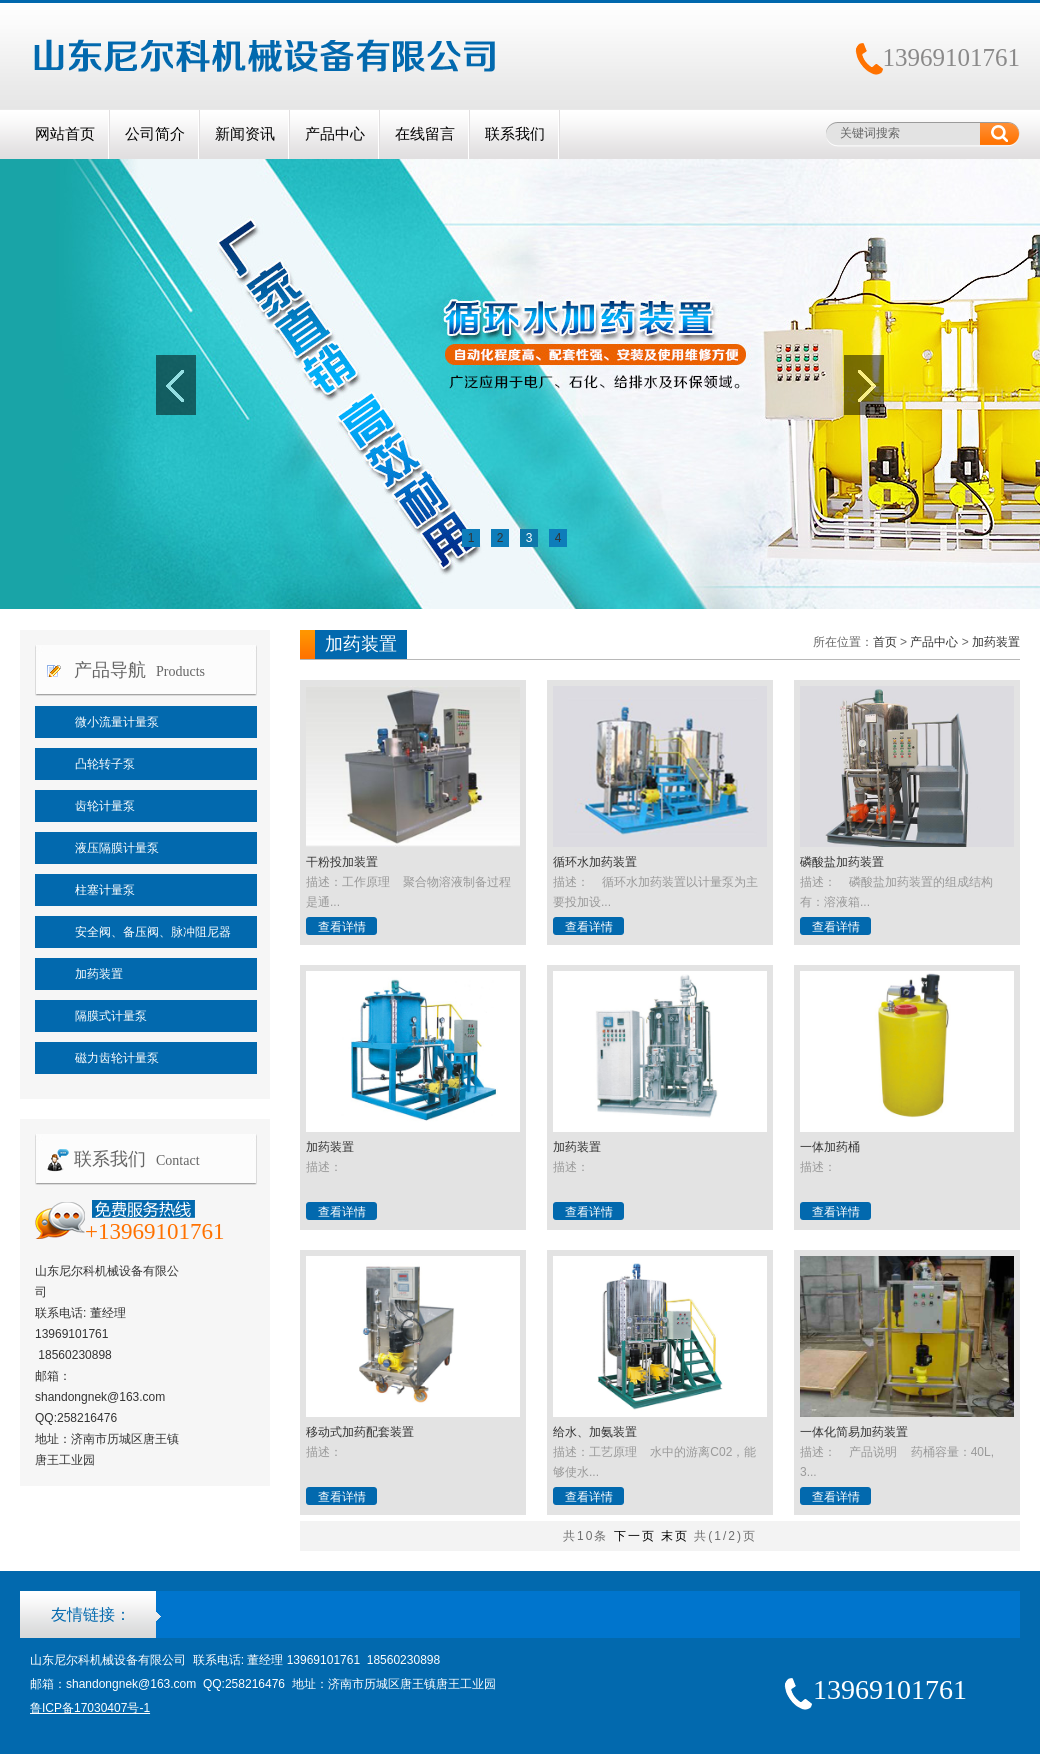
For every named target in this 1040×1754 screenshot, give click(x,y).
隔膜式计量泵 (111, 1016)
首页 (885, 642)
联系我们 (515, 134)
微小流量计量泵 (117, 722)
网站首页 (65, 134)
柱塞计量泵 (105, 890)
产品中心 (335, 134)
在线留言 (425, 134)
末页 (675, 1536)
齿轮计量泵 (105, 806)
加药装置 (99, 974)
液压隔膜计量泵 (117, 848)
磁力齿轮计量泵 (117, 1058)
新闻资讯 (245, 134)
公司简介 (155, 134)
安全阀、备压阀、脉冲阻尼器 (153, 932)
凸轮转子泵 (105, 764)
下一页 (635, 1536)
